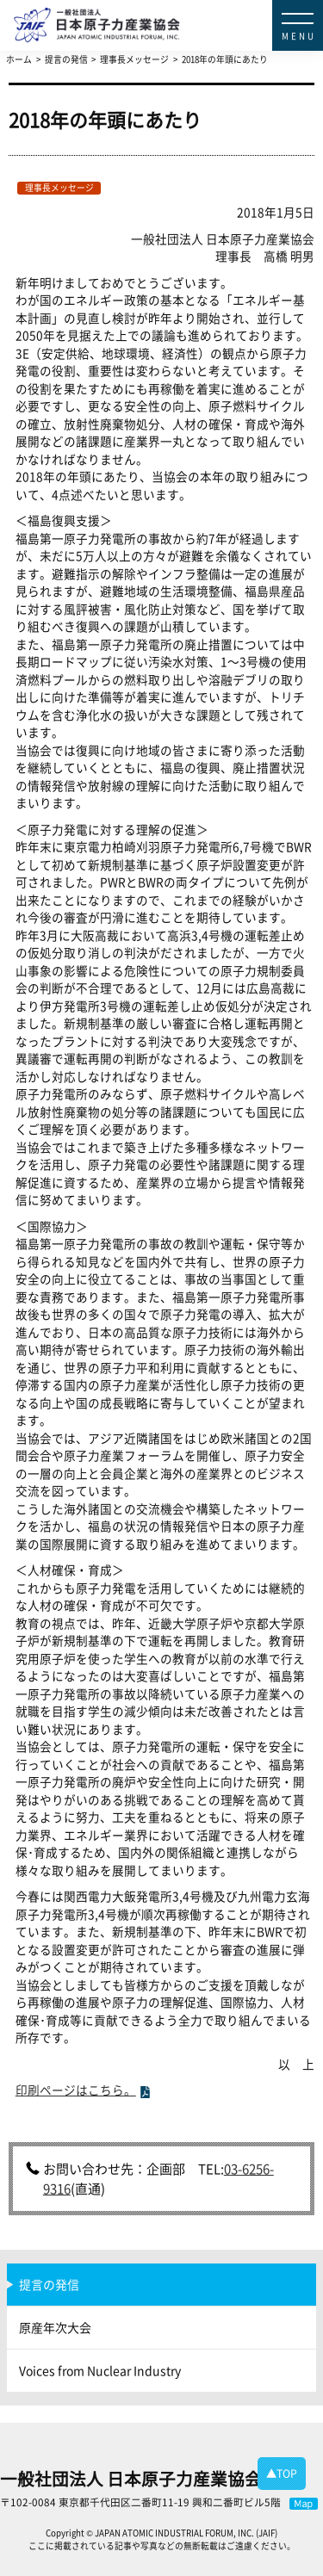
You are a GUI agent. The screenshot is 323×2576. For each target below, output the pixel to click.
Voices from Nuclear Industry (100, 2370)
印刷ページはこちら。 (76, 2089)
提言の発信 (49, 2284)
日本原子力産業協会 (168, 10)
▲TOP (281, 2473)
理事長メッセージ (59, 188)
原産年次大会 (55, 2327)
